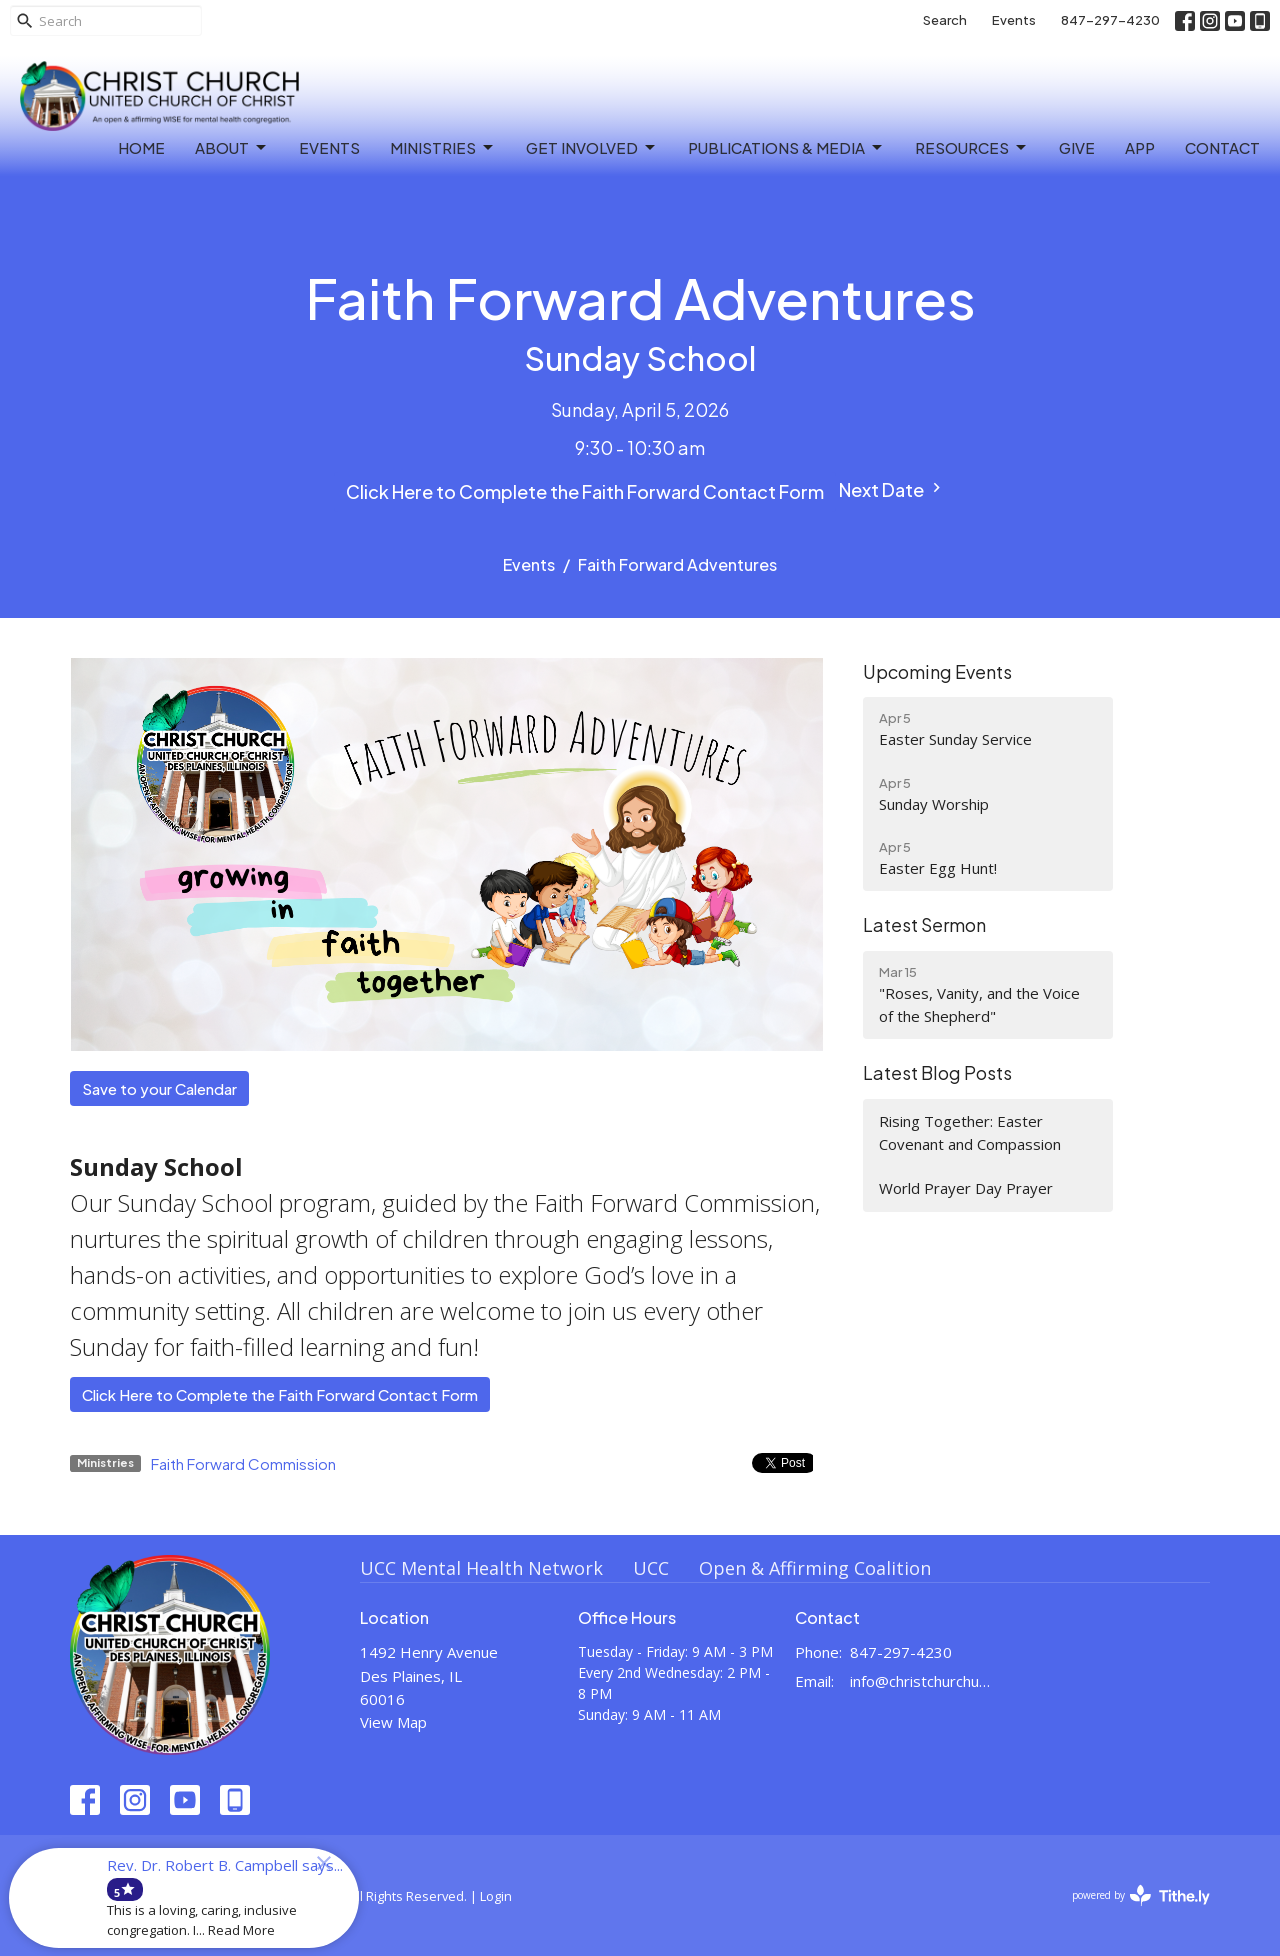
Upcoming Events (937, 671)
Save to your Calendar (159, 1088)
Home (141, 147)
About (232, 148)
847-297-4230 (1110, 20)
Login (496, 1896)
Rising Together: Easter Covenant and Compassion (970, 1132)
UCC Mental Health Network (481, 1568)
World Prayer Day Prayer (966, 1188)
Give (1077, 147)
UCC (651, 1568)
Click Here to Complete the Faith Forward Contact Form (585, 491)
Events (1014, 20)
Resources (972, 148)
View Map (393, 1722)
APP (1140, 147)
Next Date (892, 489)
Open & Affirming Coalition (815, 1568)
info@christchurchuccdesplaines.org (921, 1681)
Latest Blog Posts (937, 1072)
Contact (1222, 147)
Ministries (443, 148)
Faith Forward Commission (243, 1463)
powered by (1141, 1895)
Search (945, 20)
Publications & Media (786, 148)
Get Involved (592, 148)
